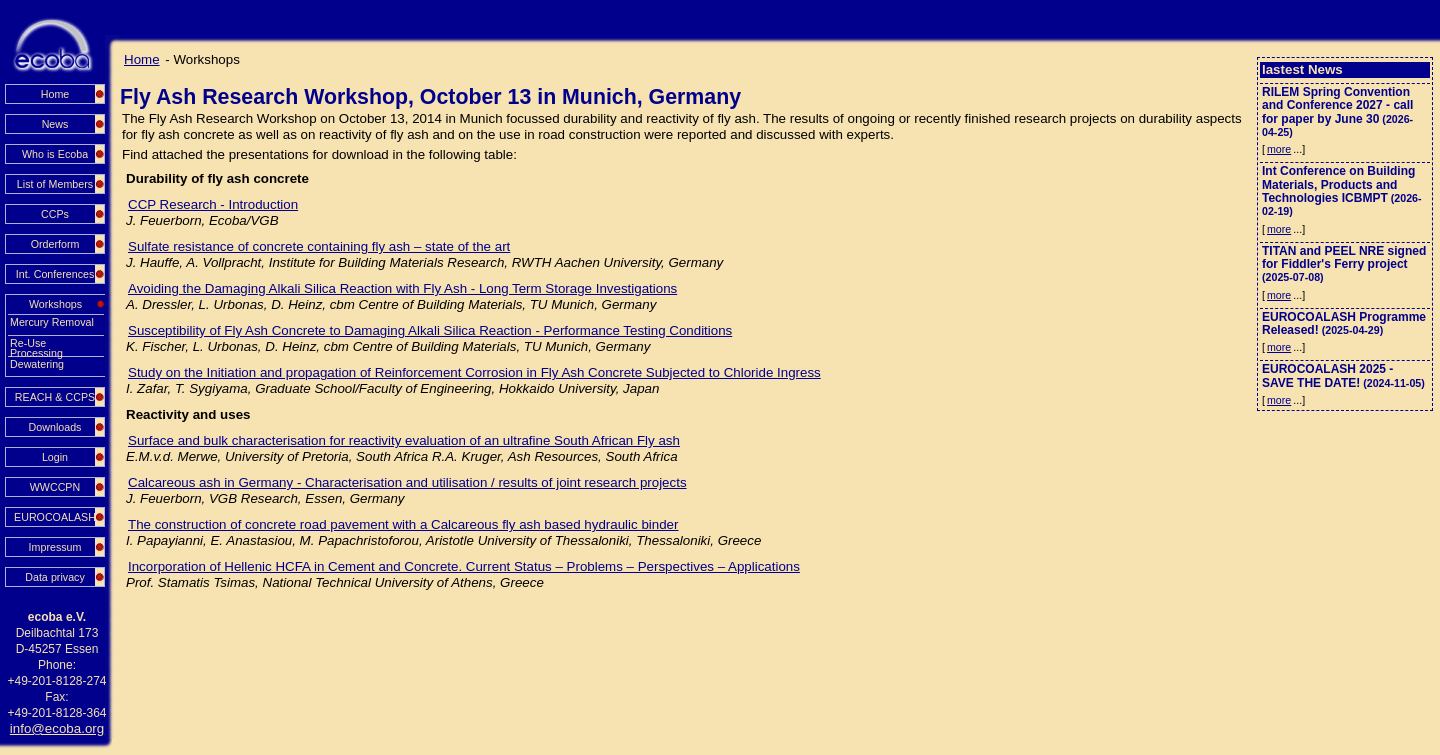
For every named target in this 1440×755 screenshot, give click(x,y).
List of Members (55, 184)
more (1279, 149)
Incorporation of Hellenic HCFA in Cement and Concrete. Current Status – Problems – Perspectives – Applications (464, 566)
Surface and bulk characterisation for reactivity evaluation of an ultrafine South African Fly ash (404, 440)
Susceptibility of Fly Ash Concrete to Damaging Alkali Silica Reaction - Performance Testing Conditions (430, 330)
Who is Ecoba (55, 154)
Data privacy (55, 577)
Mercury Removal (52, 322)
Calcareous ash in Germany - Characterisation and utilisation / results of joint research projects (407, 482)
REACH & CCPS (55, 397)
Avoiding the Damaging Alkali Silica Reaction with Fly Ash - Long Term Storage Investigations (402, 288)
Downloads (55, 427)
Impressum (55, 547)
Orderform (55, 244)
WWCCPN (55, 487)
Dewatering (37, 364)
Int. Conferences (55, 274)
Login (55, 457)
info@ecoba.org (57, 728)
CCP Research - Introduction (213, 204)
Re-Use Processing (36, 343)
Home (55, 94)
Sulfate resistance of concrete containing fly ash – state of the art (319, 246)
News (55, 124)
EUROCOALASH (55, 517)
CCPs (55, 214)
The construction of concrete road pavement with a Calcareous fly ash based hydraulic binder (403, 524)
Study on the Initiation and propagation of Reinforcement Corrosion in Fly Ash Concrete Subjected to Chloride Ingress (474, 372)
